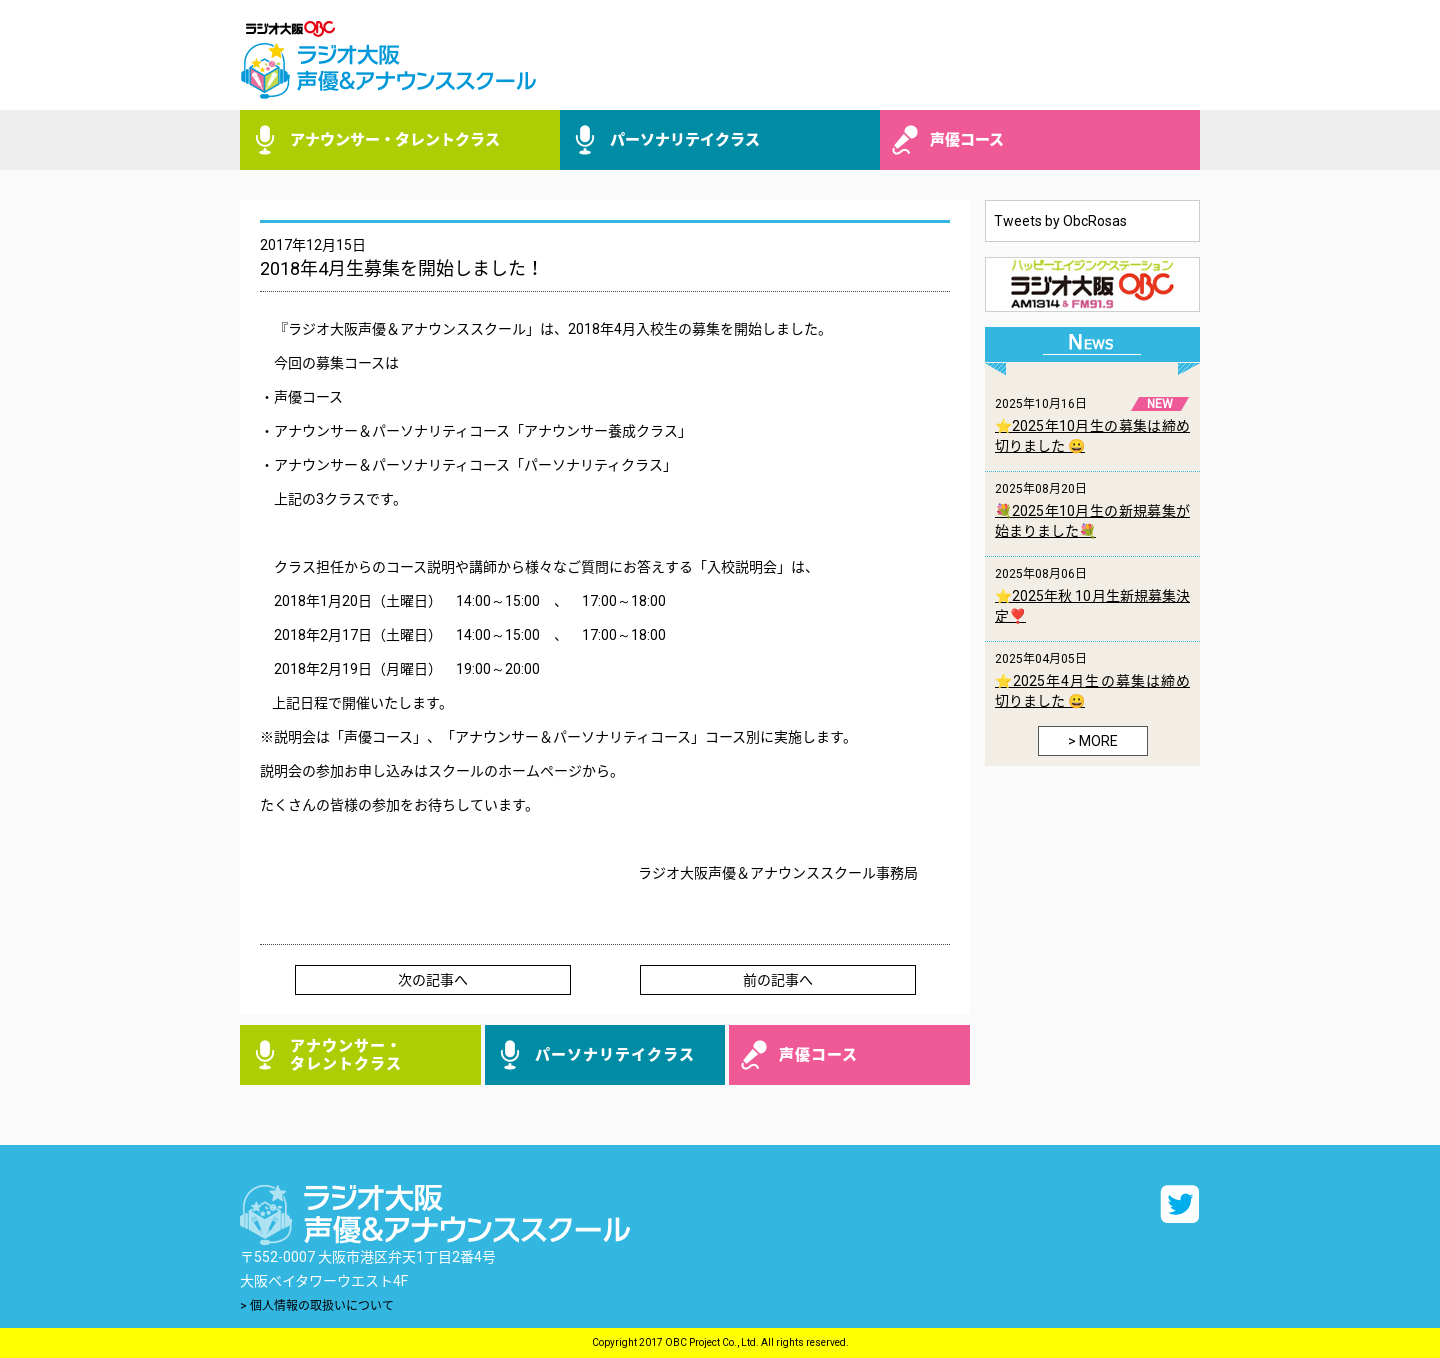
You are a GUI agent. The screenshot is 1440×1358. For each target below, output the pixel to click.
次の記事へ (433, 980)
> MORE (1093, 741)
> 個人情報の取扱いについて (317, 1306)
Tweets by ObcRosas (1060, 221)
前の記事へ (778, 980)
